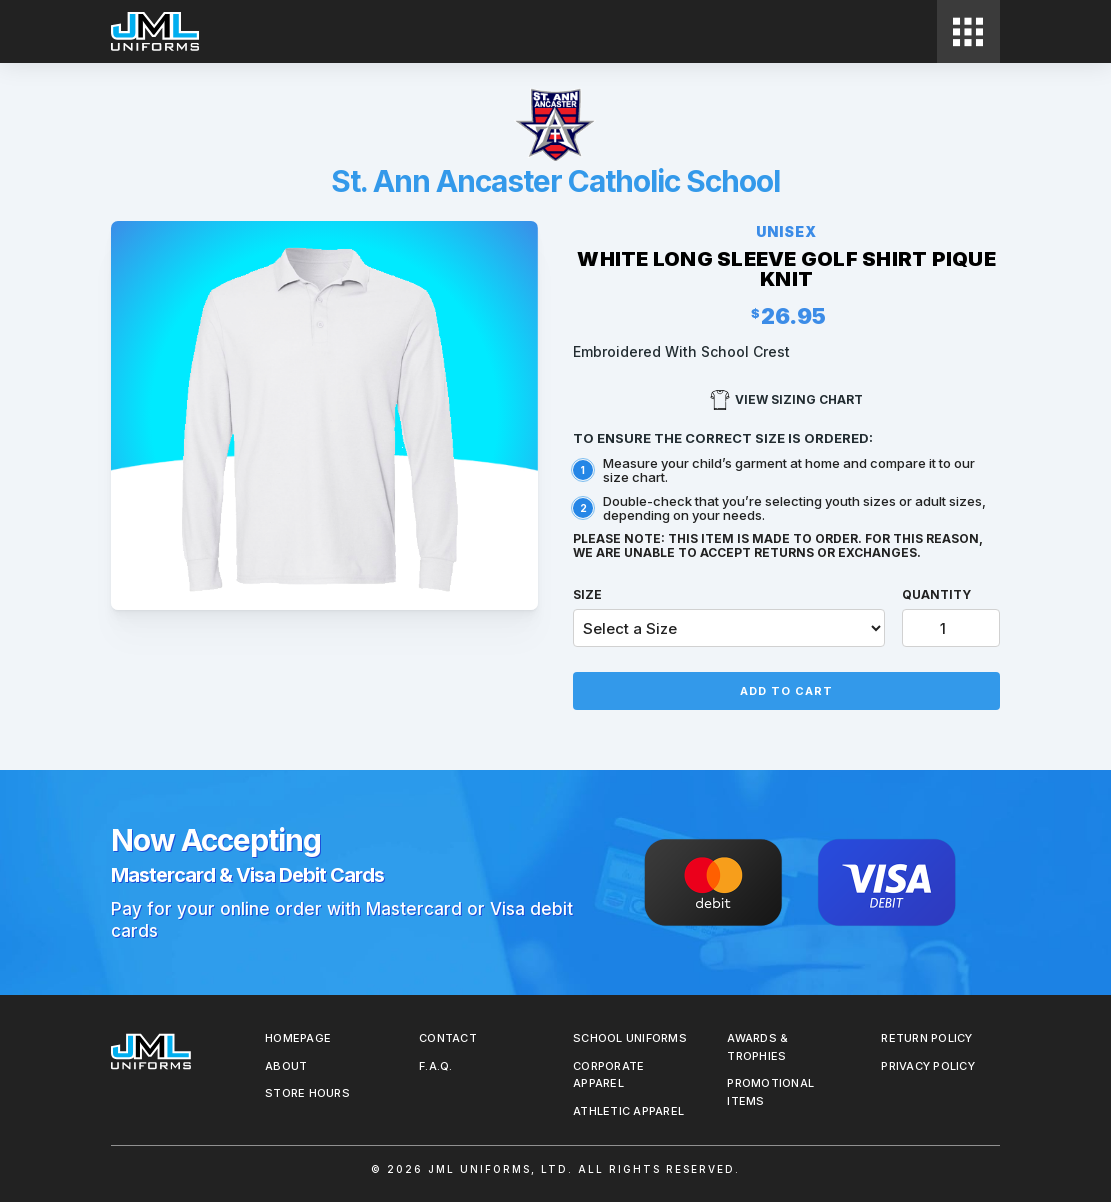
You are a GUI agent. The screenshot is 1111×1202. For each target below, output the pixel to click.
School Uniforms (630, 1038)
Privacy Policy (928, 1066)
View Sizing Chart (786, 400)
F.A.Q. (436, 1066)
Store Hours (307, 1093)
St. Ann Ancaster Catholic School (555, 181)
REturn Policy (926, 1038)
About (286, 1066)
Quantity (936, 594)
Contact (448, 1038)
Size (587, 594)
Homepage (298, 1038)
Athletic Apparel (628, 1111)
